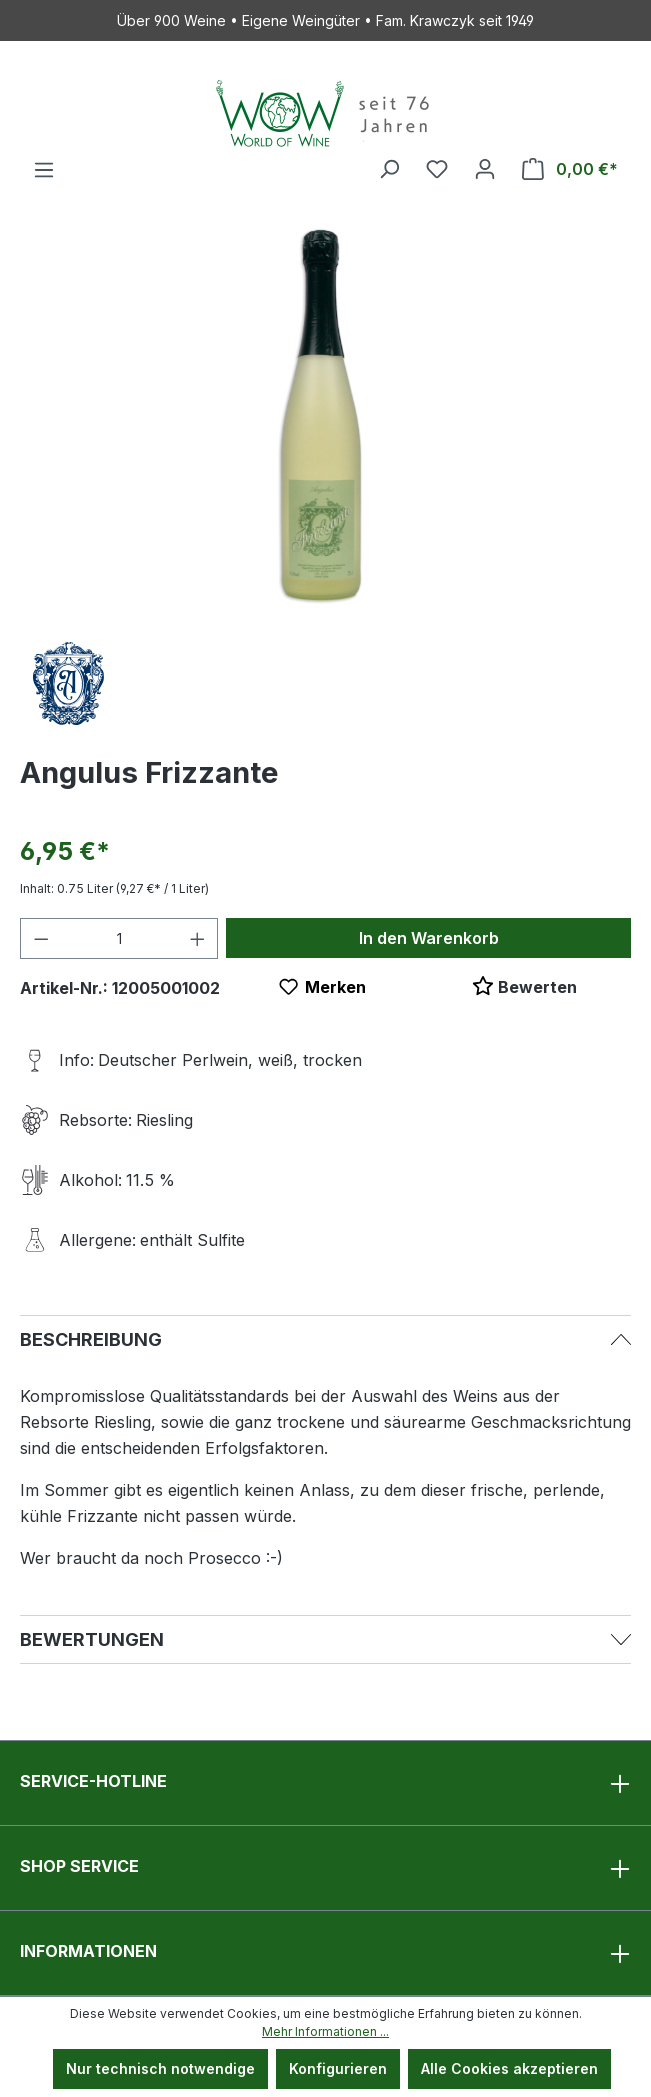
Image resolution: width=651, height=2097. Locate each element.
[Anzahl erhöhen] (198, 938)
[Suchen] (389, 169)
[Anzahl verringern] (41, 938)
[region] (325, 417)
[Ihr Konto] (485, 169)
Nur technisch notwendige (160, 2068)
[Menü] (44, 170)
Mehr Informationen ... (325, 2031)
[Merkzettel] (437, 169)
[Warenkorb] (570, 169)
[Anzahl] (119, 938)
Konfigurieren (338, 2068)
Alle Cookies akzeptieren (509, 2068)
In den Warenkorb (429, 938)
